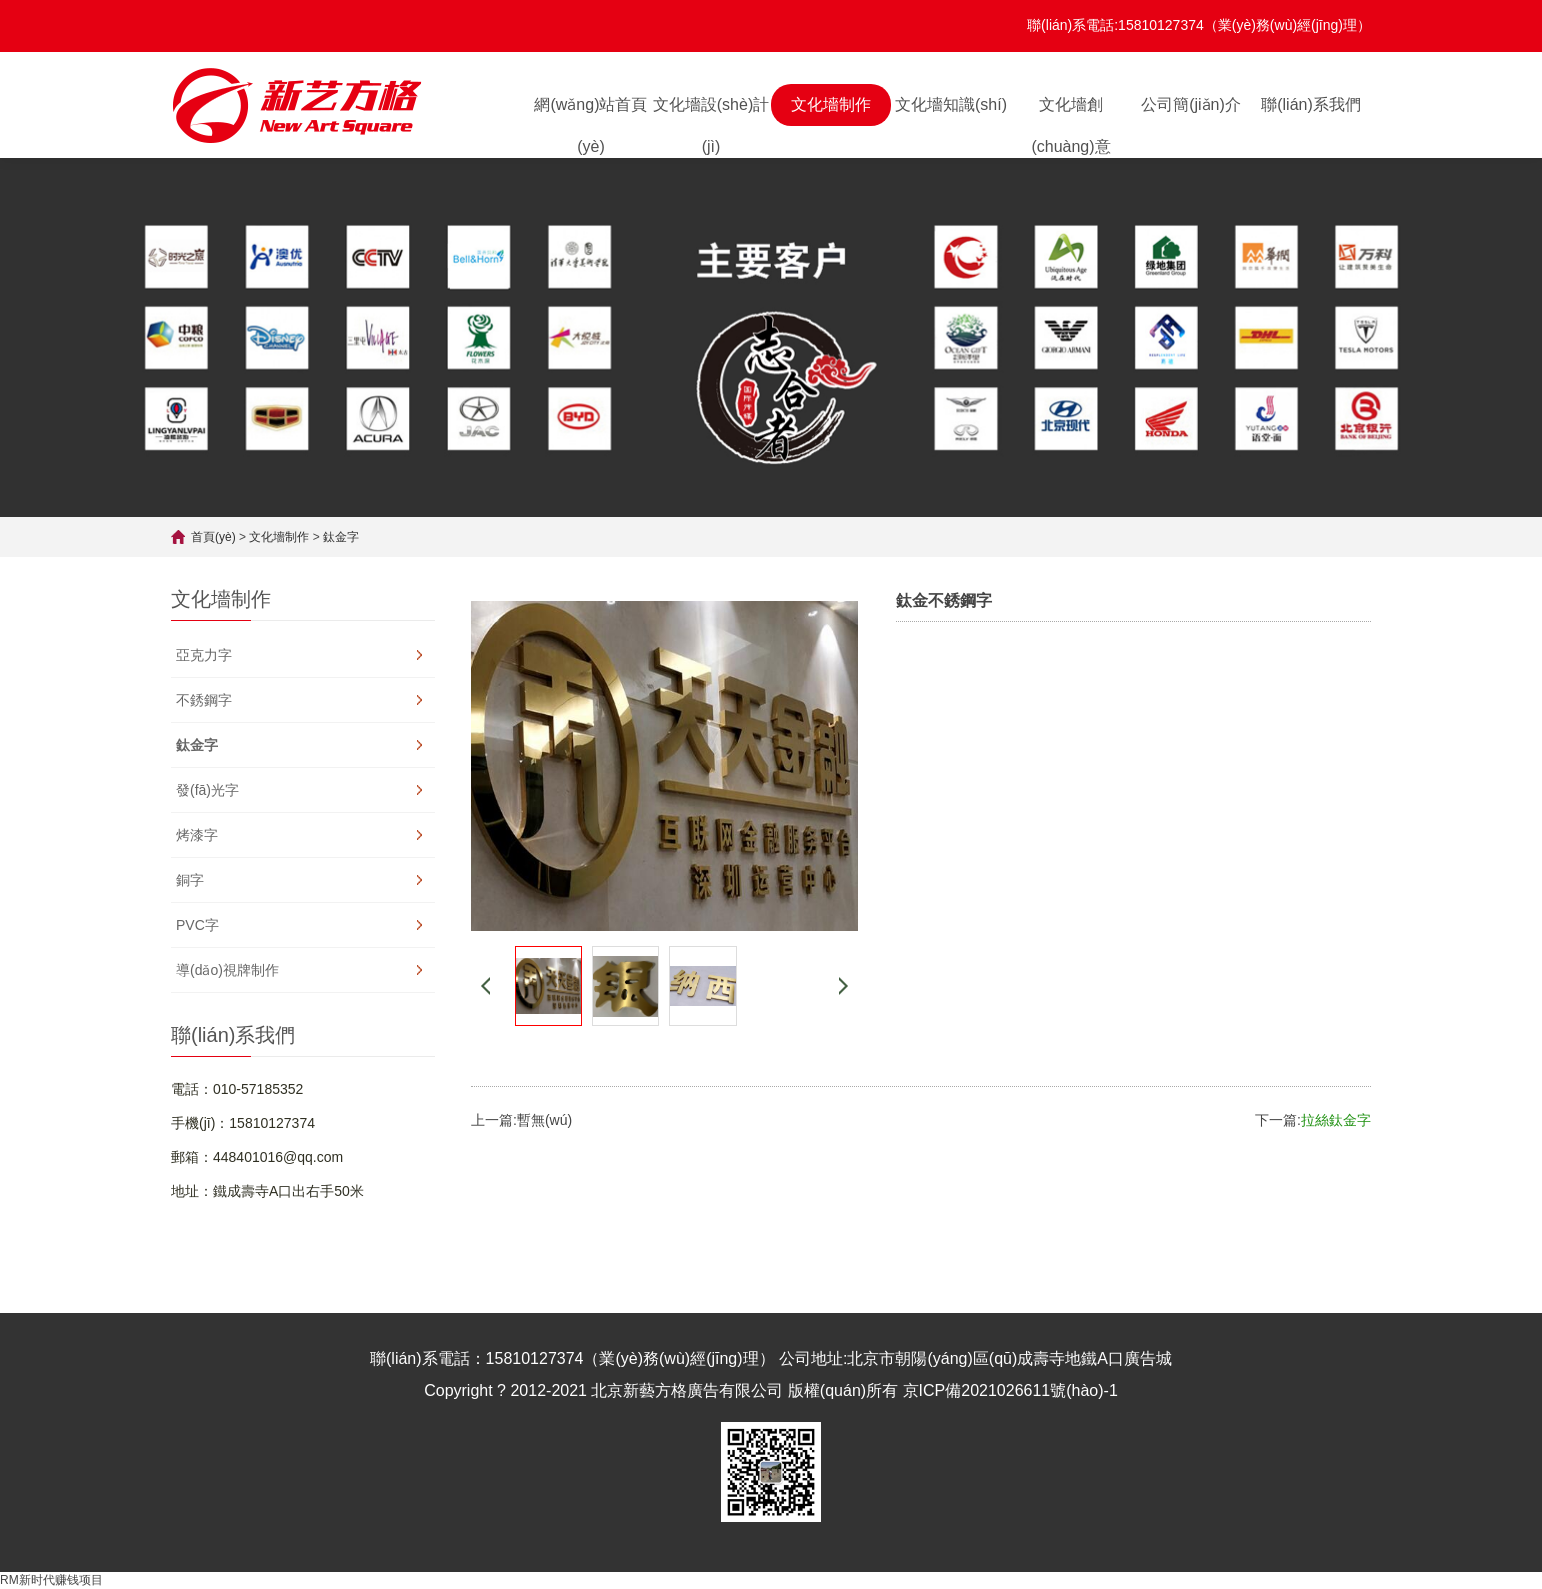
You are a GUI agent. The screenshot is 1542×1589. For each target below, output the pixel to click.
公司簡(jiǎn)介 (1191, 104)
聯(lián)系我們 (1311, 104)
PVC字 (197, 925)
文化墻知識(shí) (951, 104)
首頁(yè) (213, 537)
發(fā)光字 (207, 790)
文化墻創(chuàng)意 (1070, 111)
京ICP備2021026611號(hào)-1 (1010, 1390)
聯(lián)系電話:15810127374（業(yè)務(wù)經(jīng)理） (1199, 25)
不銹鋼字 (204, 700)
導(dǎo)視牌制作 (227, 970)
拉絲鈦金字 (1336, 1120)
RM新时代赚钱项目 (51, 1580)
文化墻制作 (831, 104)
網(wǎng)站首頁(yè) (590, 111)
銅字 (190, 880)
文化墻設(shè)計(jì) (711, 111)
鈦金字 (341, 537)
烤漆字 (197, 835)
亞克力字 (204, 655)
